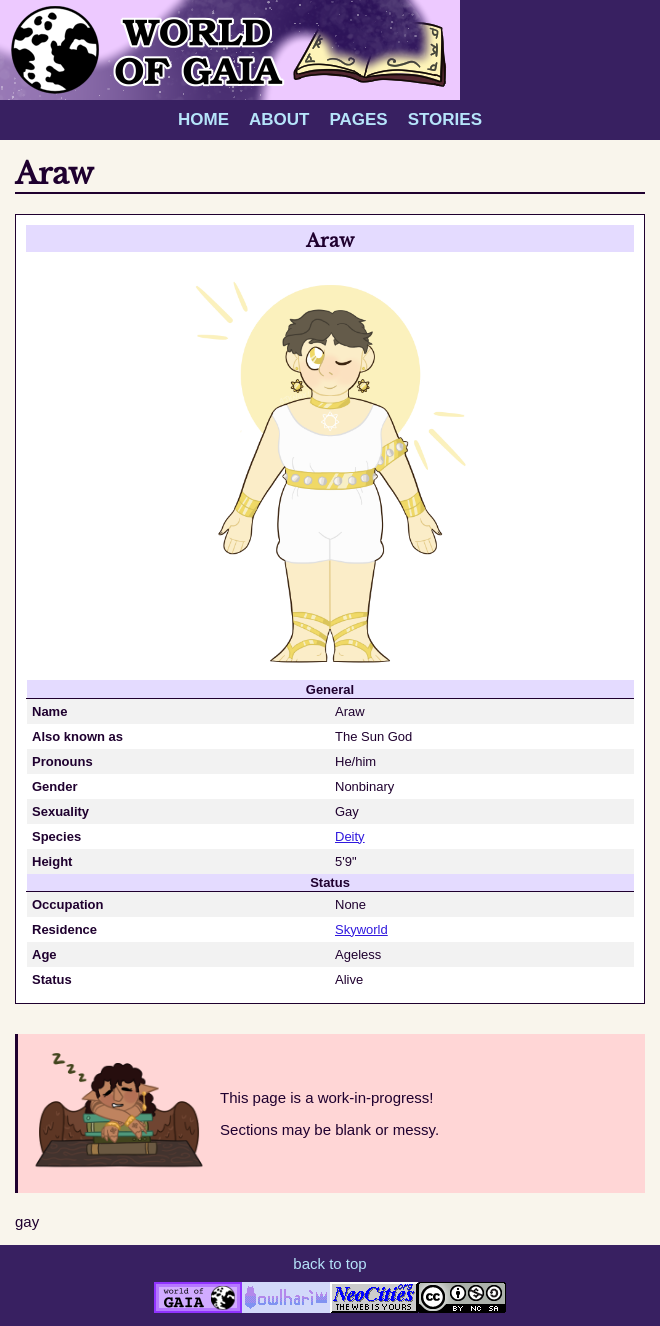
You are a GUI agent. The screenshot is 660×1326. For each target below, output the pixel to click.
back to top (329, 1263)
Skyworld (361, 929)
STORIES (445, 119)
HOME (203, 119)
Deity (350, 836)
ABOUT (279, 119)
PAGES (358, 119)
